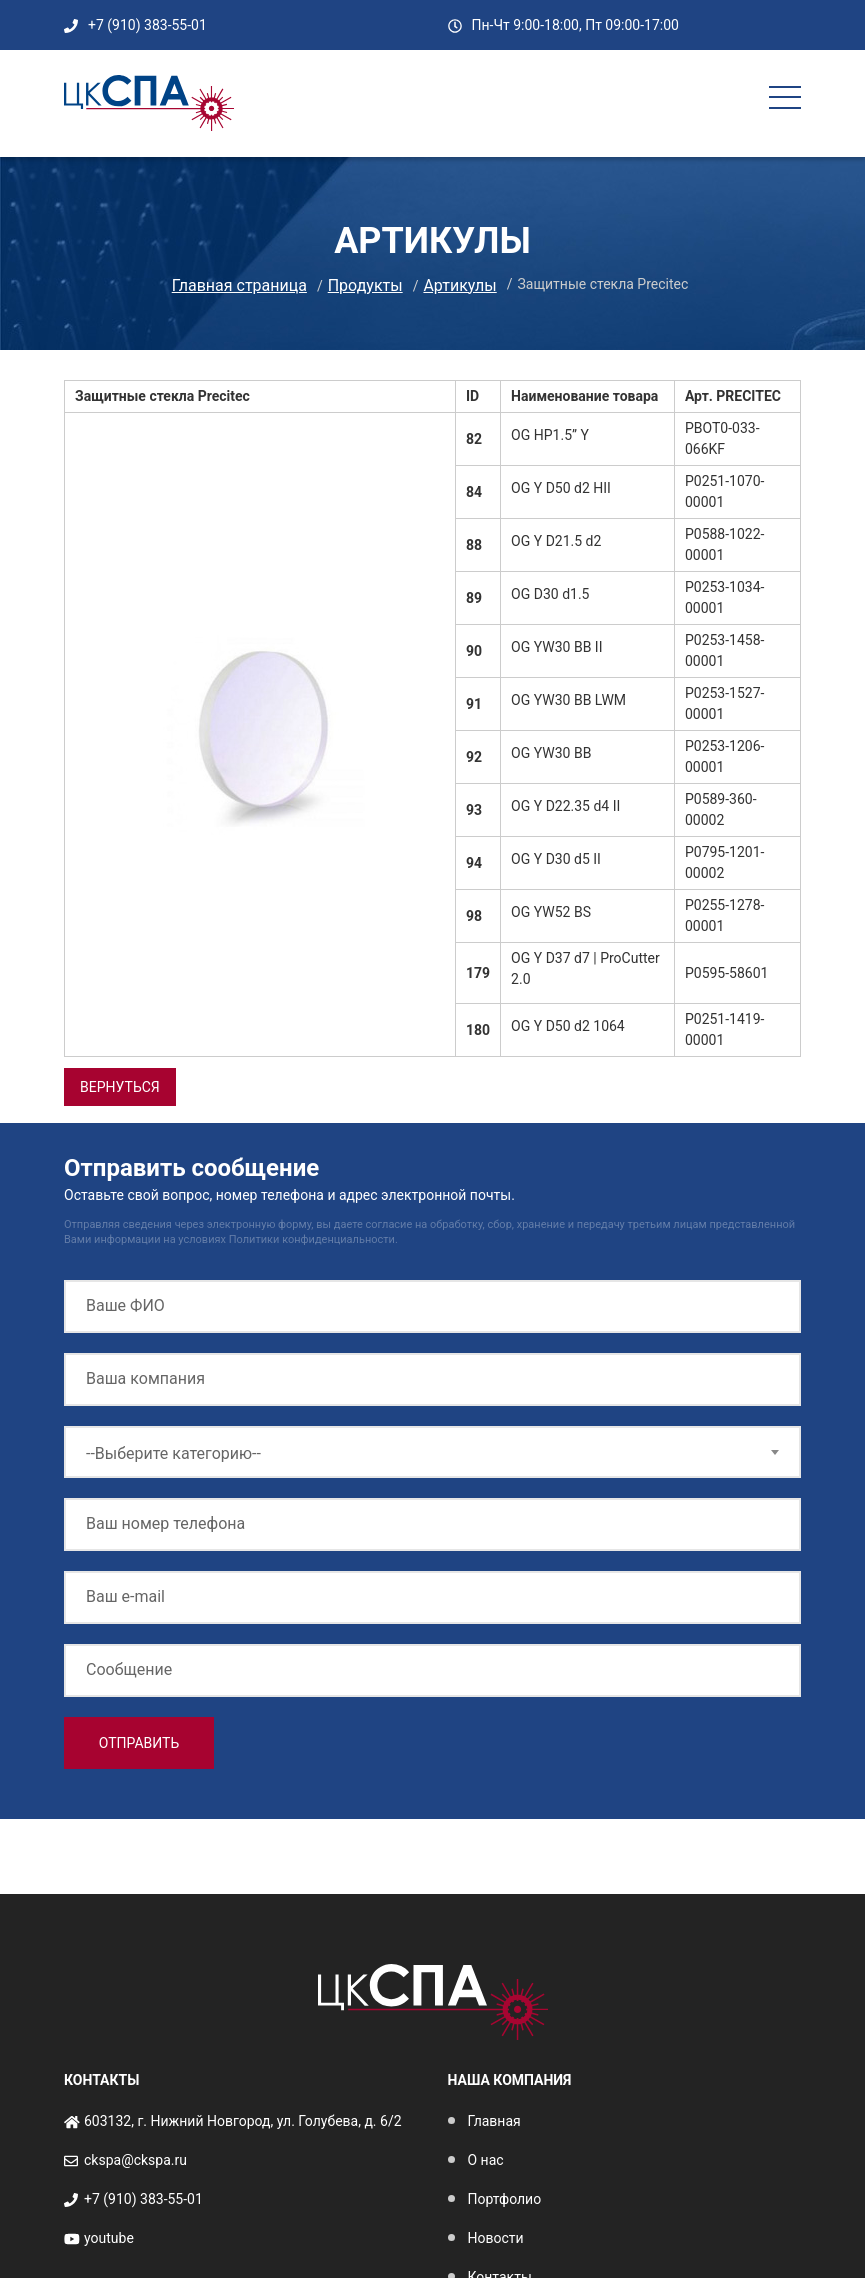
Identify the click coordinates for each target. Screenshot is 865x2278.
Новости (496, 2238)
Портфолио (505, 2199)
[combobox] (432, 1452)
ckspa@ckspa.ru (135, 2160)
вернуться (120, 1087)
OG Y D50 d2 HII (561, 488)
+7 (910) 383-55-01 (147, 25)
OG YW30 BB (551, 753)
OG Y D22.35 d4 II (565, 806)
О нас (486, 2160)
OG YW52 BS (551, 912)
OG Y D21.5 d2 (556, 541)
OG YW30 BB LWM (568, 700)
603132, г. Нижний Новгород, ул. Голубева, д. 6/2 (243, 2121)
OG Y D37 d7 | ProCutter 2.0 (585, 968)
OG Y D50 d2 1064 (568, 1026)
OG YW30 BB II (556, 647)
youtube (109, 2238)
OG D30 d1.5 (550, 594)
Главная (494, 2121)
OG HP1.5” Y (550, 435)
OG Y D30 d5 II (556, 859)
